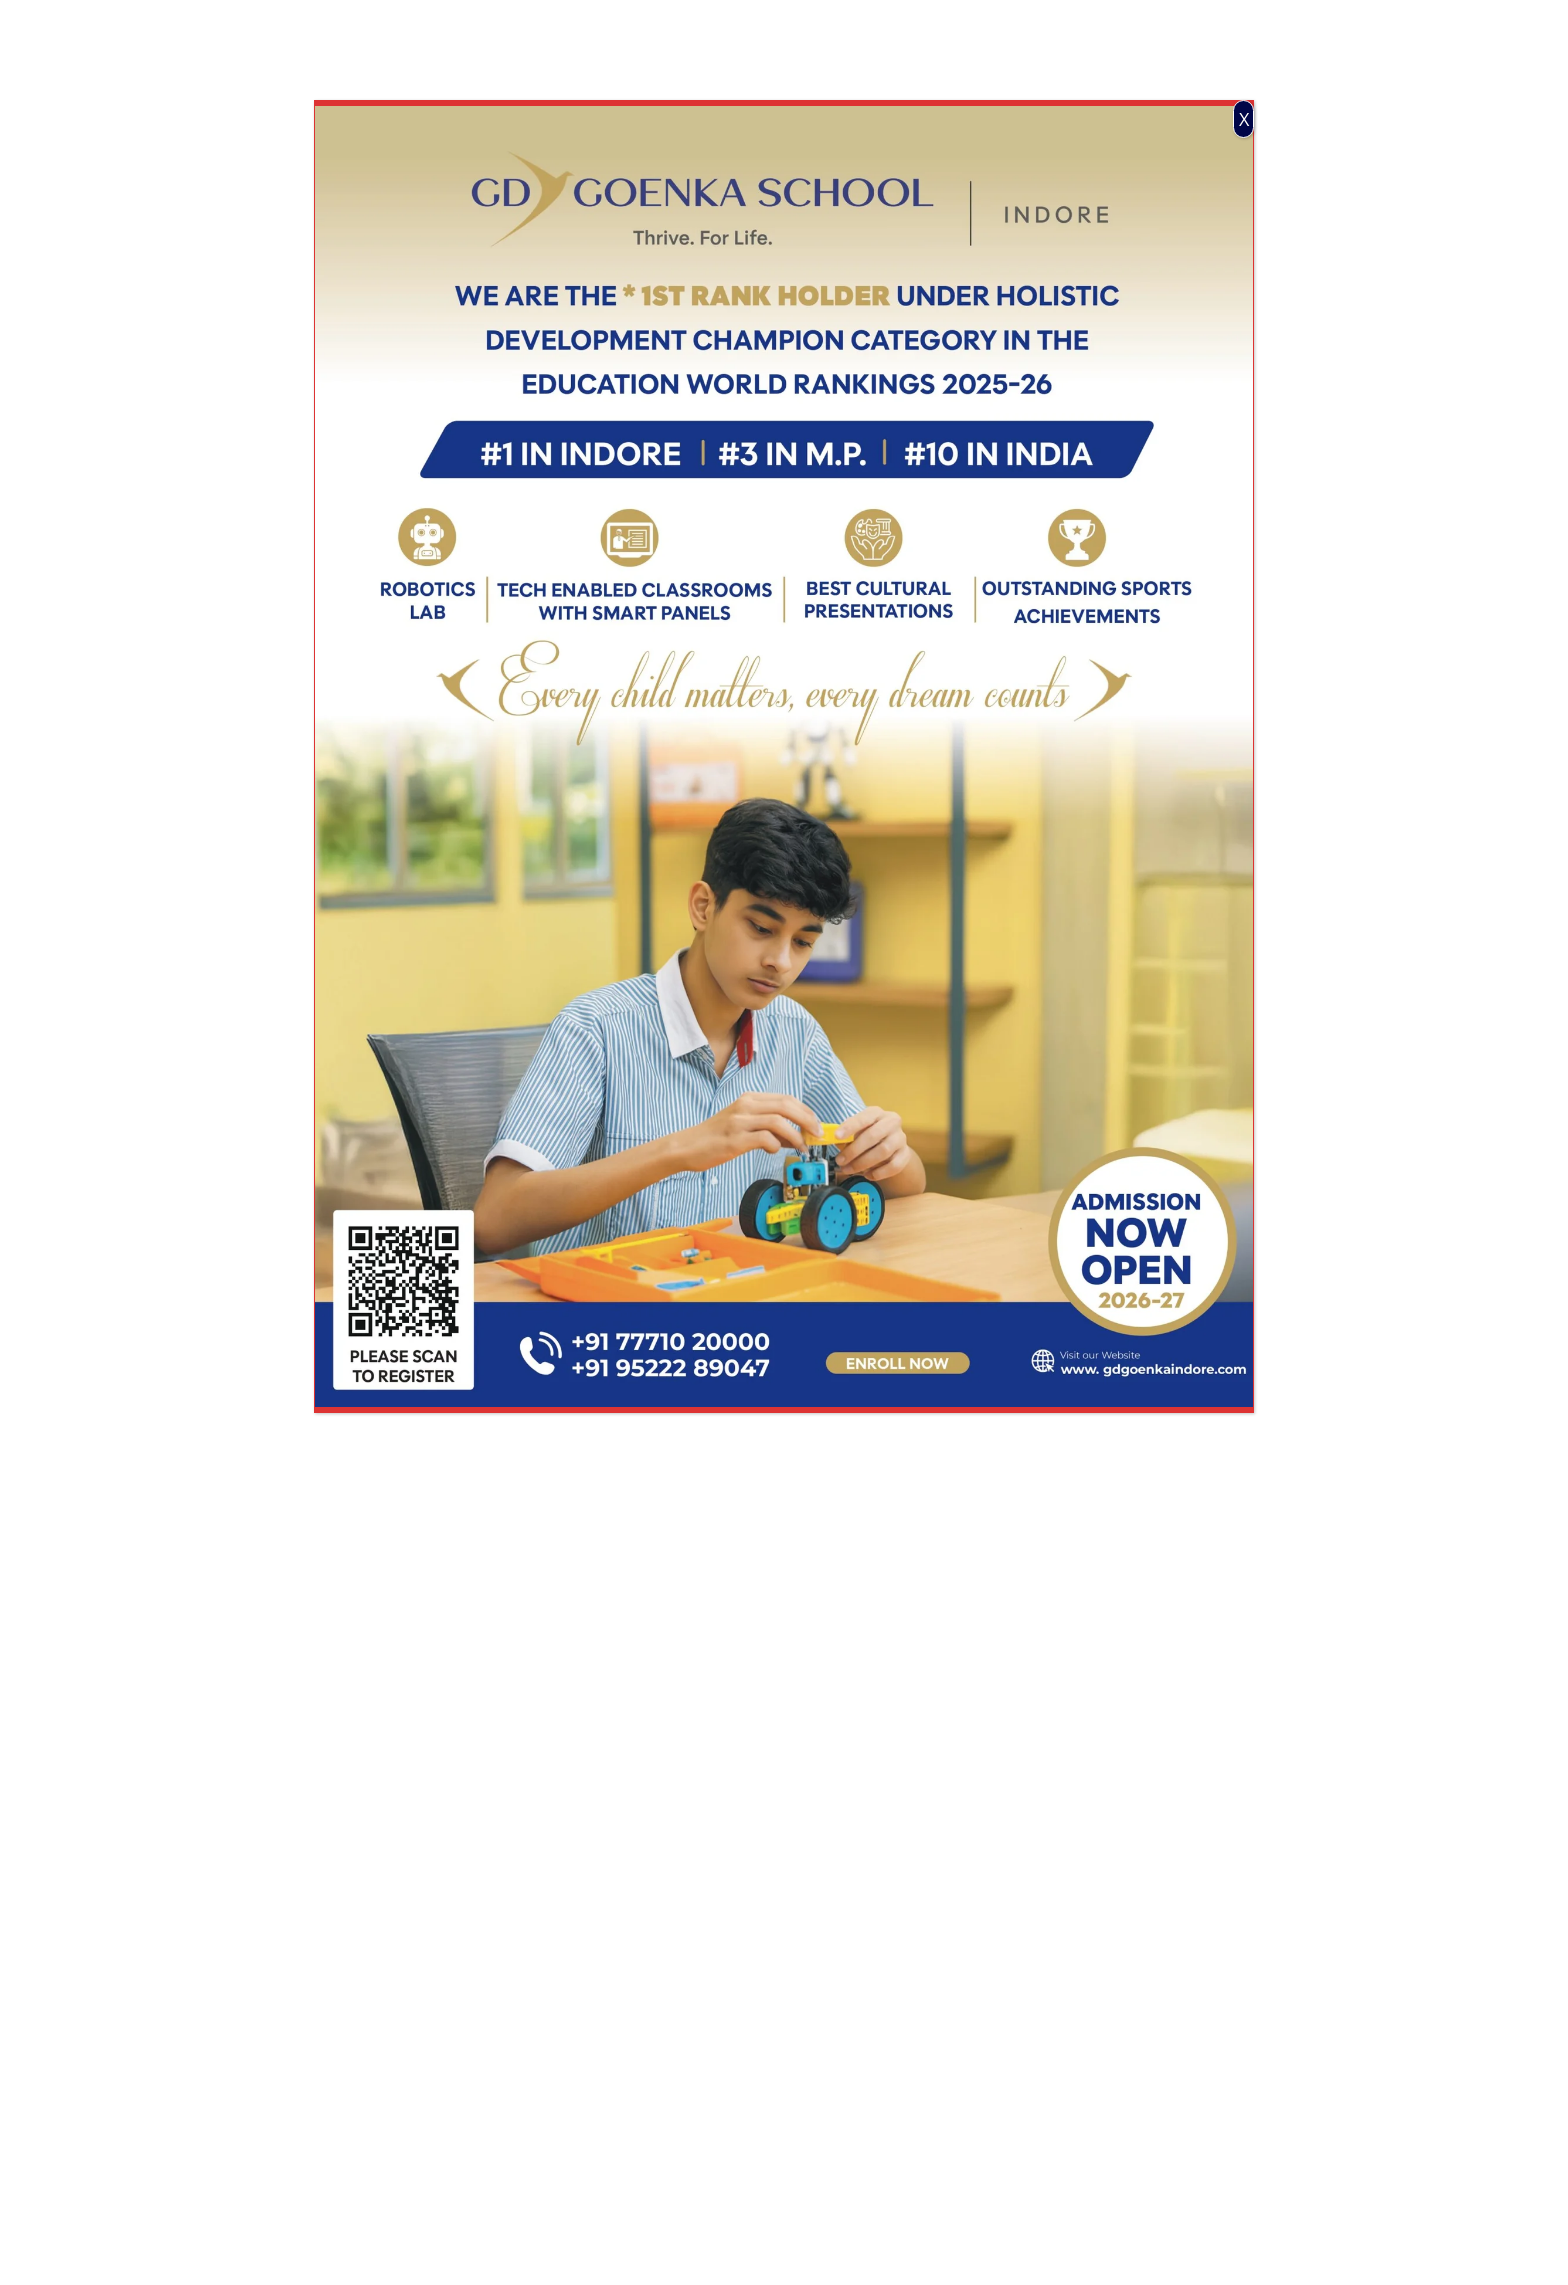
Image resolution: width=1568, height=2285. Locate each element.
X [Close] (1244, 119)
